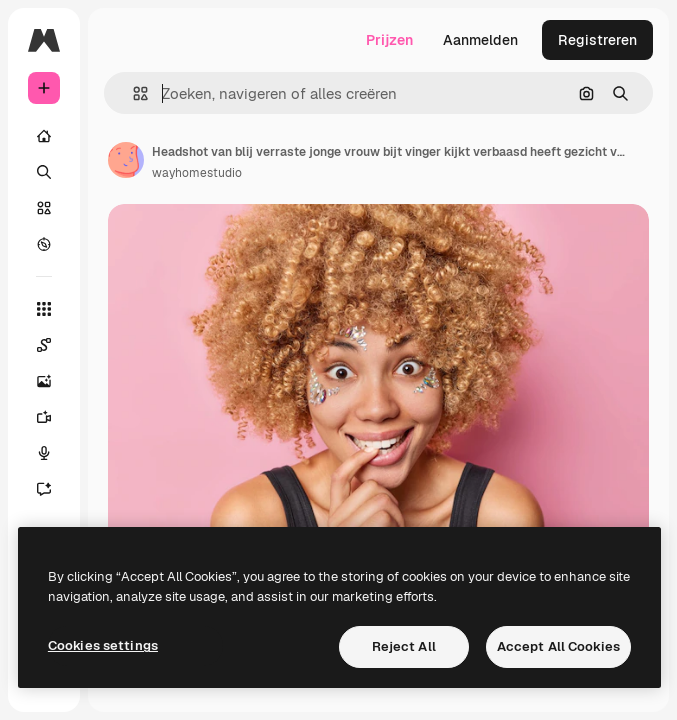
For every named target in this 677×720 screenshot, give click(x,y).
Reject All (404, 646)
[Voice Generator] (54, 453)
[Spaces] (54, 345)
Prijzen (389, 40)
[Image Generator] (54, 381)
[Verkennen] (44, 244)
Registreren (597, 40)
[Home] (44, 136)
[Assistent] (54, 489)
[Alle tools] (44, 309)
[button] (132, 93)
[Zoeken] (44, 172)
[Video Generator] (54, 417)
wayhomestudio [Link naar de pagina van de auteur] (197, 173)
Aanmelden (480, 40)
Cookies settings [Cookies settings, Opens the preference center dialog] (103, 645)
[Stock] (44, 208)
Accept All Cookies (558, 646)
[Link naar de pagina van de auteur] (126, 160)
